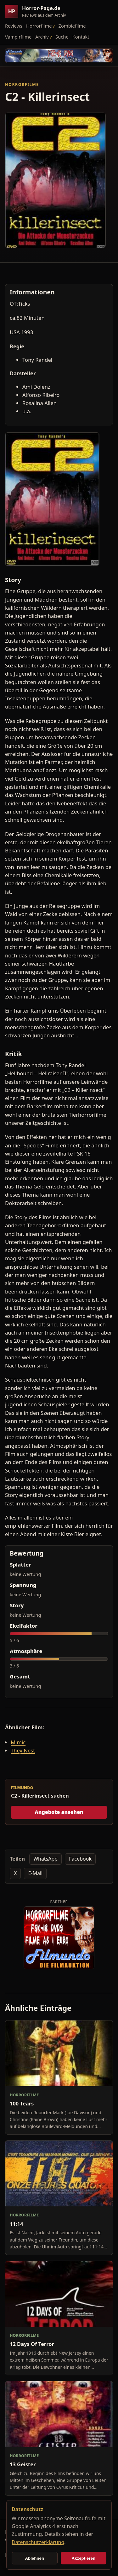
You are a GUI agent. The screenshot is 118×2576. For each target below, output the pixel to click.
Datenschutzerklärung (38, 2542)
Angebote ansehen (59, 1812)
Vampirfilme (18, 37)
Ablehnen (34, 2558)
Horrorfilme (39, 26)
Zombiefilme (72, 26)
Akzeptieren (83, 2558)
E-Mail (35, 1873)
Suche (62, 37)
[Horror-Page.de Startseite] (38, 11)
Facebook (80, 1858)
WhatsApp (45, 1858)
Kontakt (80, 37)
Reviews (13, 26)
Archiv (42, 37)
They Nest (23, 1750)
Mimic (18, 1742)
